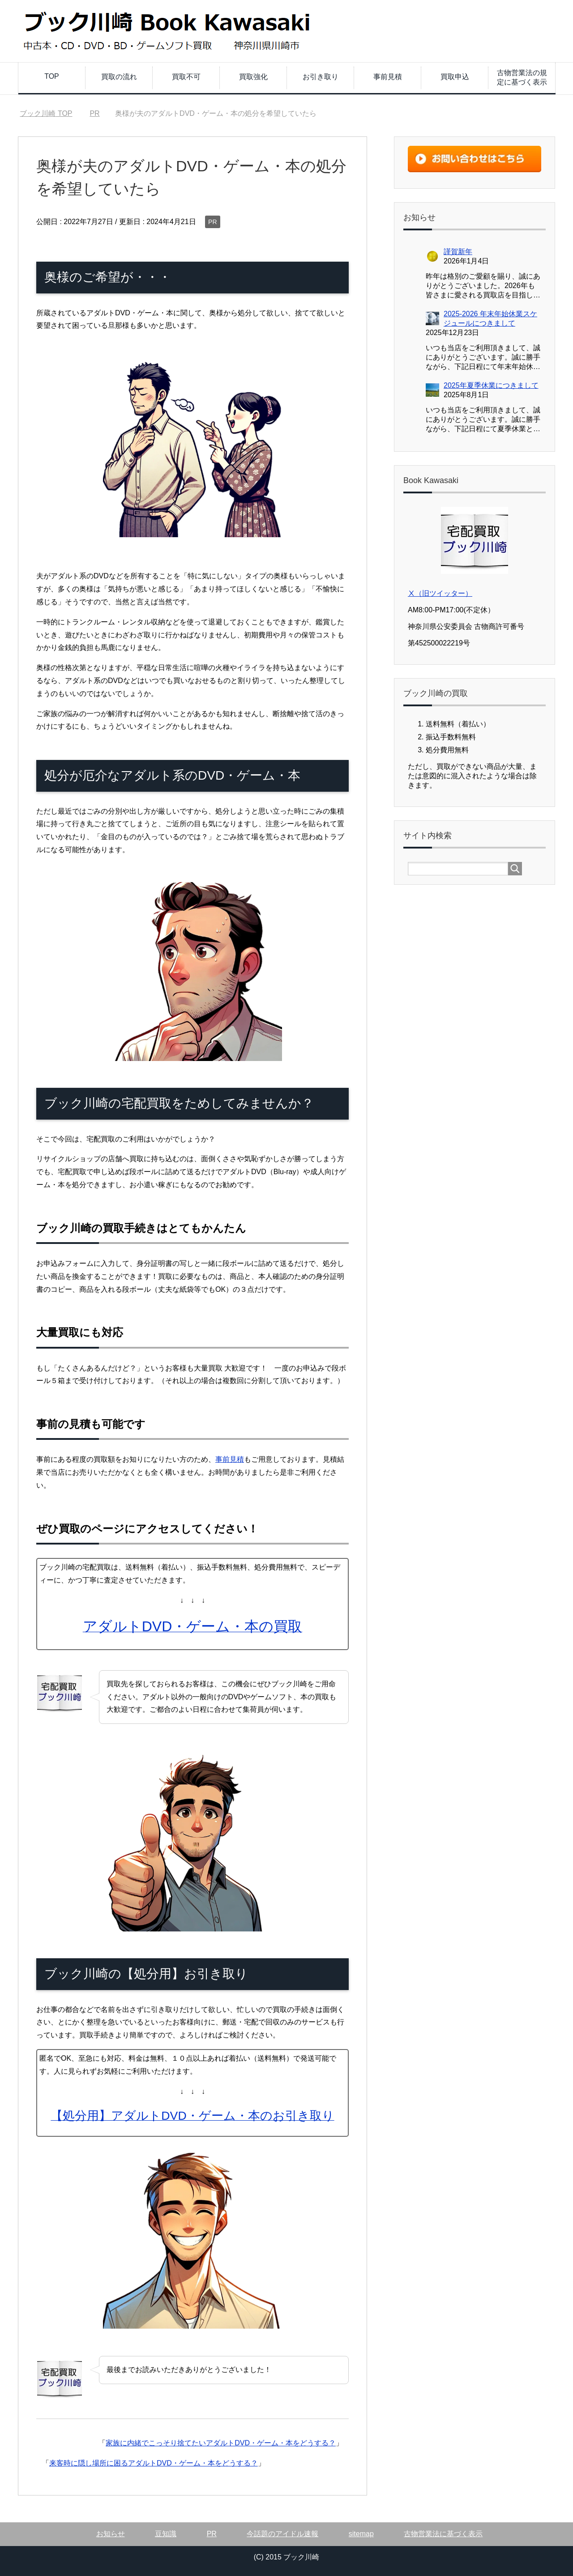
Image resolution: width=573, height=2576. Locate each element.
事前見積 (387, 77)
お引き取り (320, 77)
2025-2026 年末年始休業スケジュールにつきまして (490, 318)
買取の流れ (119, 77)
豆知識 (165, 2534)
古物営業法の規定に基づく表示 (522, 77)
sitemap (361, 2534)
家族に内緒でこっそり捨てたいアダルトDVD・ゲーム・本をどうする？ (221, 2443)
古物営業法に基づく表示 (443, 2534)
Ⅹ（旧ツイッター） (440, 593)
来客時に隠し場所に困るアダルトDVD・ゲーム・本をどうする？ (153, 2463)
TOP (51, 76)
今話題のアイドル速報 (282, 2534)
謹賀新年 (458, 251)
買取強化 (253, 77)
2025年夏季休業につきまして (491, 385)
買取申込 (454, 77)
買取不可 (186, 77)
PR (212, 221)
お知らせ (110, 2534)
